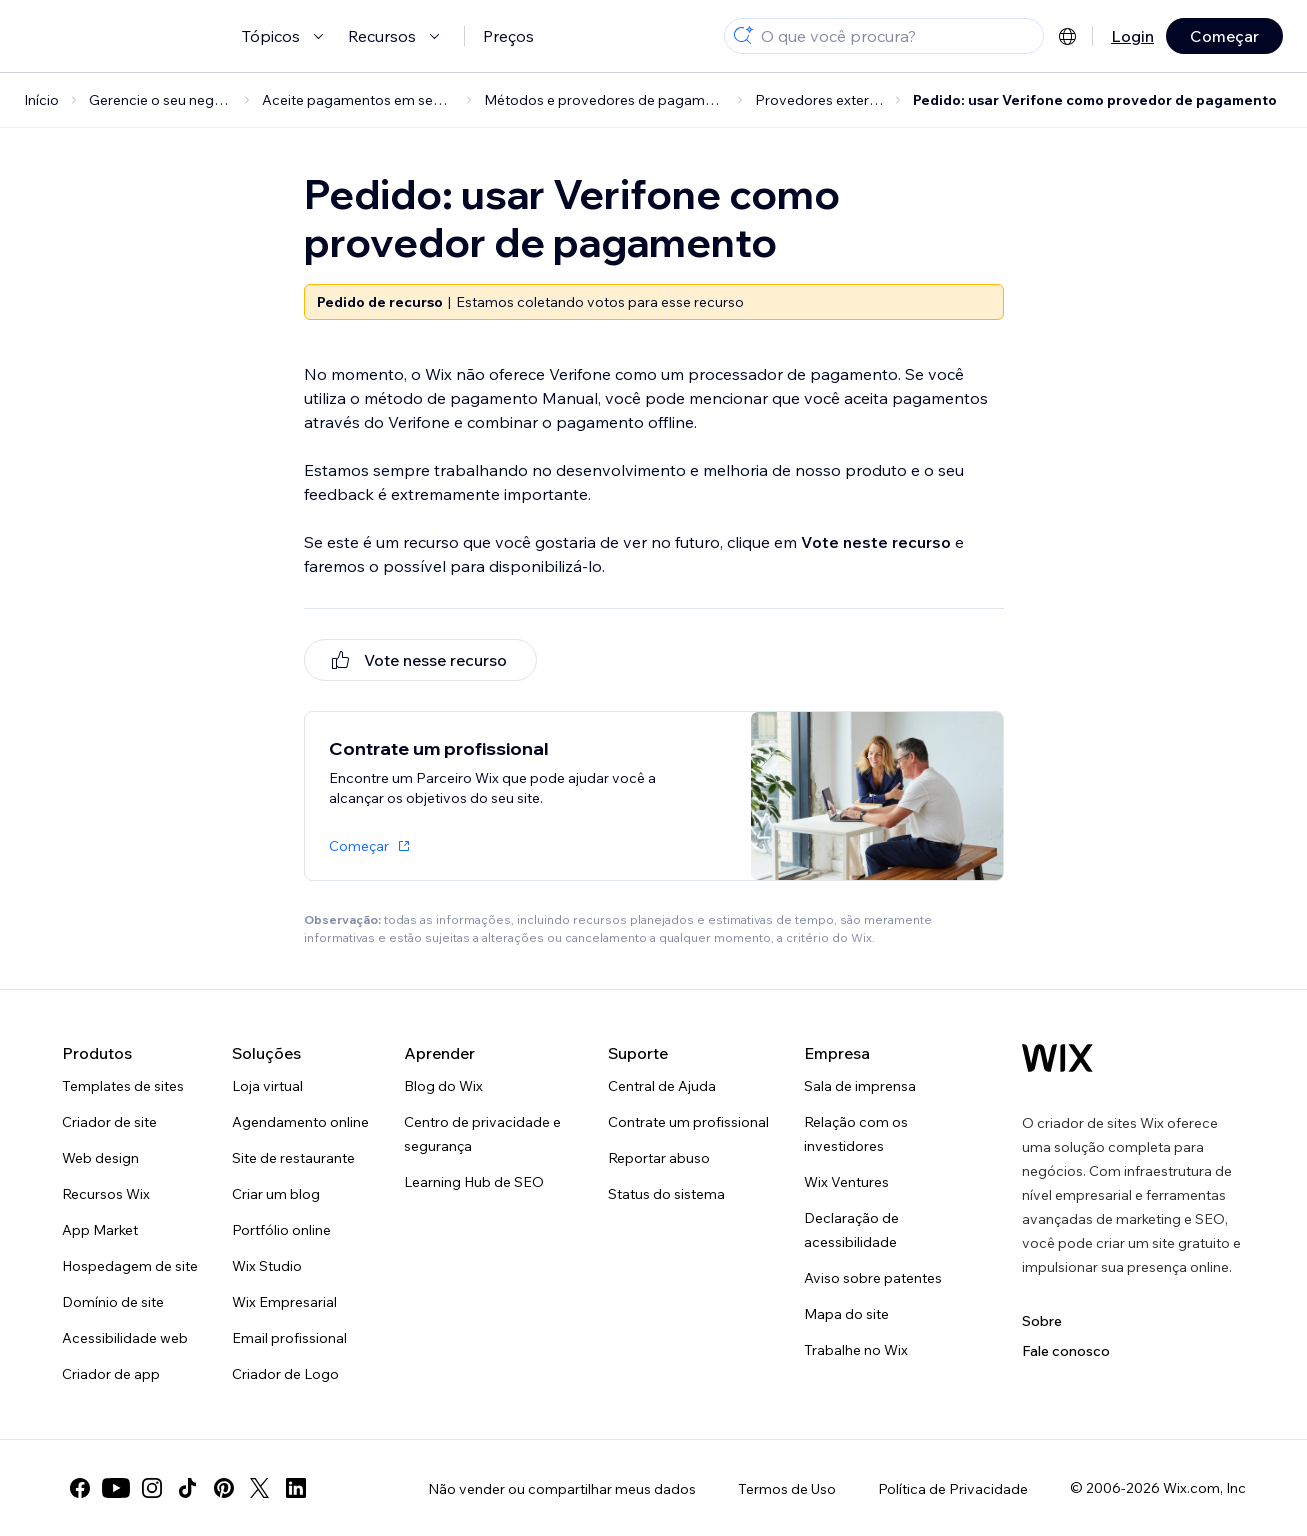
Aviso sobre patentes (873, 1278)
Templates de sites (123, 1086)
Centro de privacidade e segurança (482, 1134)
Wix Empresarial (284, 1302)
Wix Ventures (846, 1182)
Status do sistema (666, 1194)
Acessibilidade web (125, 1338)
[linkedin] (296, 1488)
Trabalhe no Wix (856, 1350)
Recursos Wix (106, 1194)
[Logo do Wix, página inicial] (1057, 1058)
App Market (100, 1230)
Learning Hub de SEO (474, 1182)
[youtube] (116, 1488)
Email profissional (289, 1338)
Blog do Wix (443, 1086)
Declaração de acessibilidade (851, 1230)
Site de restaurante (293, 1158)
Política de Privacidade (953, 1489)
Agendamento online (300, 1122)
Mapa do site (846, 1314)
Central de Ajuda (662, 1086)
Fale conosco (1066, 1351)
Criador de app (111, 1374)
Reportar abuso (659, 1158)
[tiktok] (188, 1488)
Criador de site (109, 1122)
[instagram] (152, 1488)
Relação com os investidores (856, 1134)
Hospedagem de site (130, 1266)
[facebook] (80, 1488)
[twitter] (260, 1488)
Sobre (1042, 1321)
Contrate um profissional (688, 1122)
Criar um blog (276, 1194)
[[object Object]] (420, 660)
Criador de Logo (285, 1374)
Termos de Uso (787, 1489)
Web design (100, 1158)
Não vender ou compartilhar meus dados (562, 1489)
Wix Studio (267, 1266)
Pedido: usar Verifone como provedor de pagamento (1095, 100)
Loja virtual (267, 1086)
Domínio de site (113, 1302)
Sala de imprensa (860, 1086)
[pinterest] (224, 1488)
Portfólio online (281, 1230)
